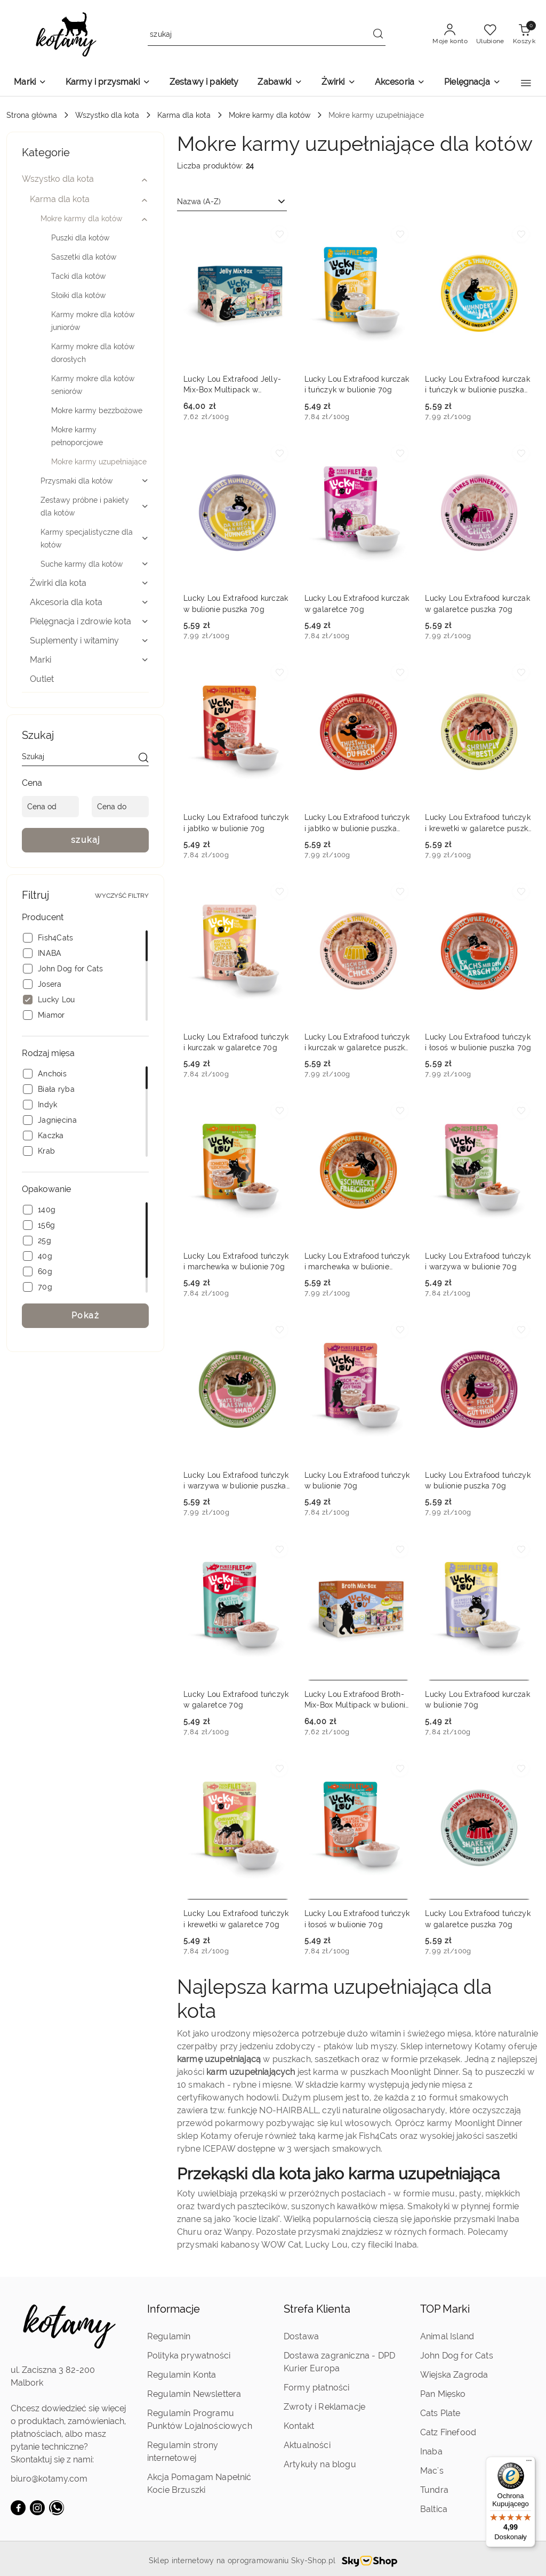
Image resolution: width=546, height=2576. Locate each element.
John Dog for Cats (456, 2355)
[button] (526, 83)
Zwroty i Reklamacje (324, 2407)
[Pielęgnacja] (472, 82)
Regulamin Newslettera (194, 2394)
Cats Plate (440, 2413)
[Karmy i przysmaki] (108, 82)
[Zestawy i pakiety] (204, 82)
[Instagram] (37, 2507)
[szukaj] (143, 759)
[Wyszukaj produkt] (267, 35)
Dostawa (301, 2336)
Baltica (433, 2509)
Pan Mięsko (443, 2394)
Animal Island (447, 2336)
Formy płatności (316, 2387)
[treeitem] (85, 179)
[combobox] (232, 202)
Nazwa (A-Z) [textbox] (199, 201)
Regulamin (168, 2336)
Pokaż (85, 1315)
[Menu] (529, 2463)
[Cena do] (120, 806)
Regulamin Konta (181, 2375)
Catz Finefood (448, 2432)
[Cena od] (50, 806)
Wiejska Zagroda (454, 2375)
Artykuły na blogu (320, 2464)
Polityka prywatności (188, 2355)
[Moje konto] (450, 34)
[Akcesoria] (400, 82)
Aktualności (307, 2445)
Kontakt (299, 2426)
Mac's (432, 2471)
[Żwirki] (338, 82)
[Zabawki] (279, 82)
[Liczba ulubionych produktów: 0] (490, 34)
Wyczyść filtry (122, 895)
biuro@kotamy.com (49, 2479)
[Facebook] (18, 2507)
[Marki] (30, 82)
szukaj (85, 840)
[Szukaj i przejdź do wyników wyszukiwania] (378, 35)
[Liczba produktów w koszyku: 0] (524, 34)
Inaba (431, 2451)
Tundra (434, 2490)
